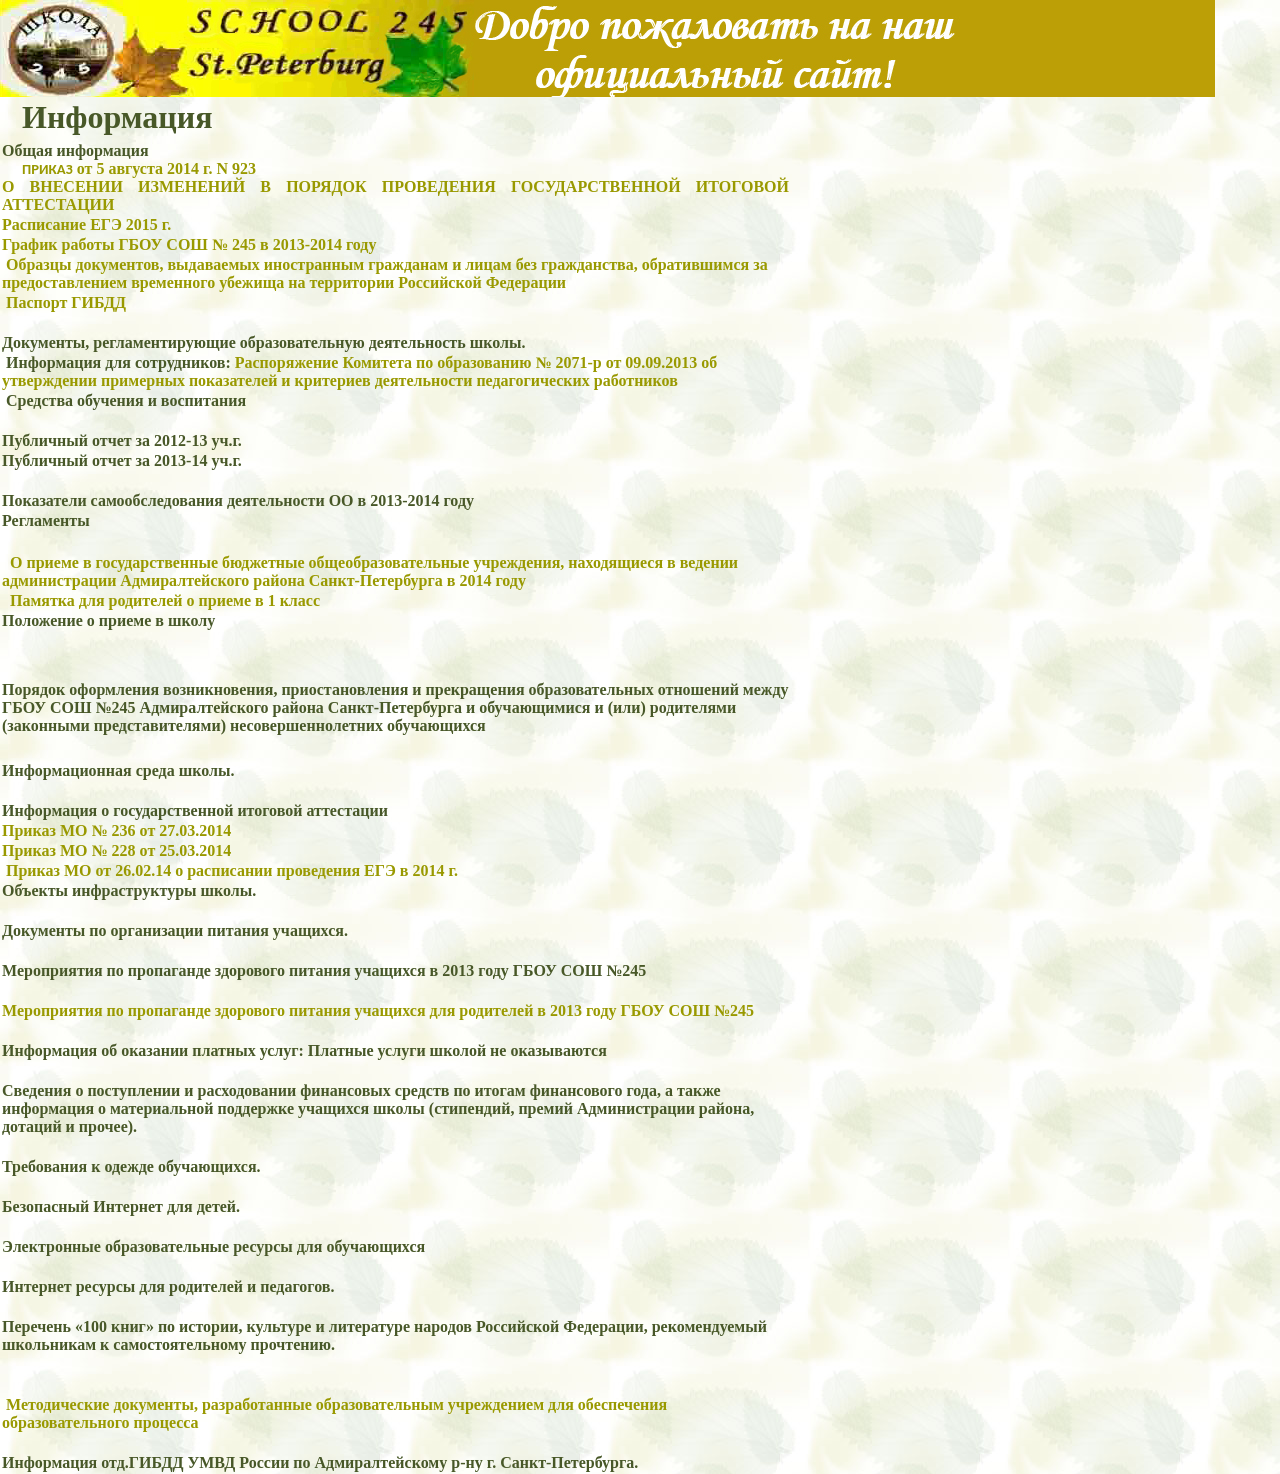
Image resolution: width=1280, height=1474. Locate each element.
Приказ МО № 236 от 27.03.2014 (116, 830)
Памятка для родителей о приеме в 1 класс (165, 600)
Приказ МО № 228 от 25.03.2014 (116, 850)
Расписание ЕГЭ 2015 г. (86, 224)
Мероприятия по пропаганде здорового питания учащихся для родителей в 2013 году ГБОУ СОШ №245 (378, 1010)
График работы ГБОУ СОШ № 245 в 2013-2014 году (189, 244)
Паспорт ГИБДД (66, 302)
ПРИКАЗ (47, 169)
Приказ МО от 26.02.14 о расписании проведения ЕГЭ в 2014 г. (232, 870)
